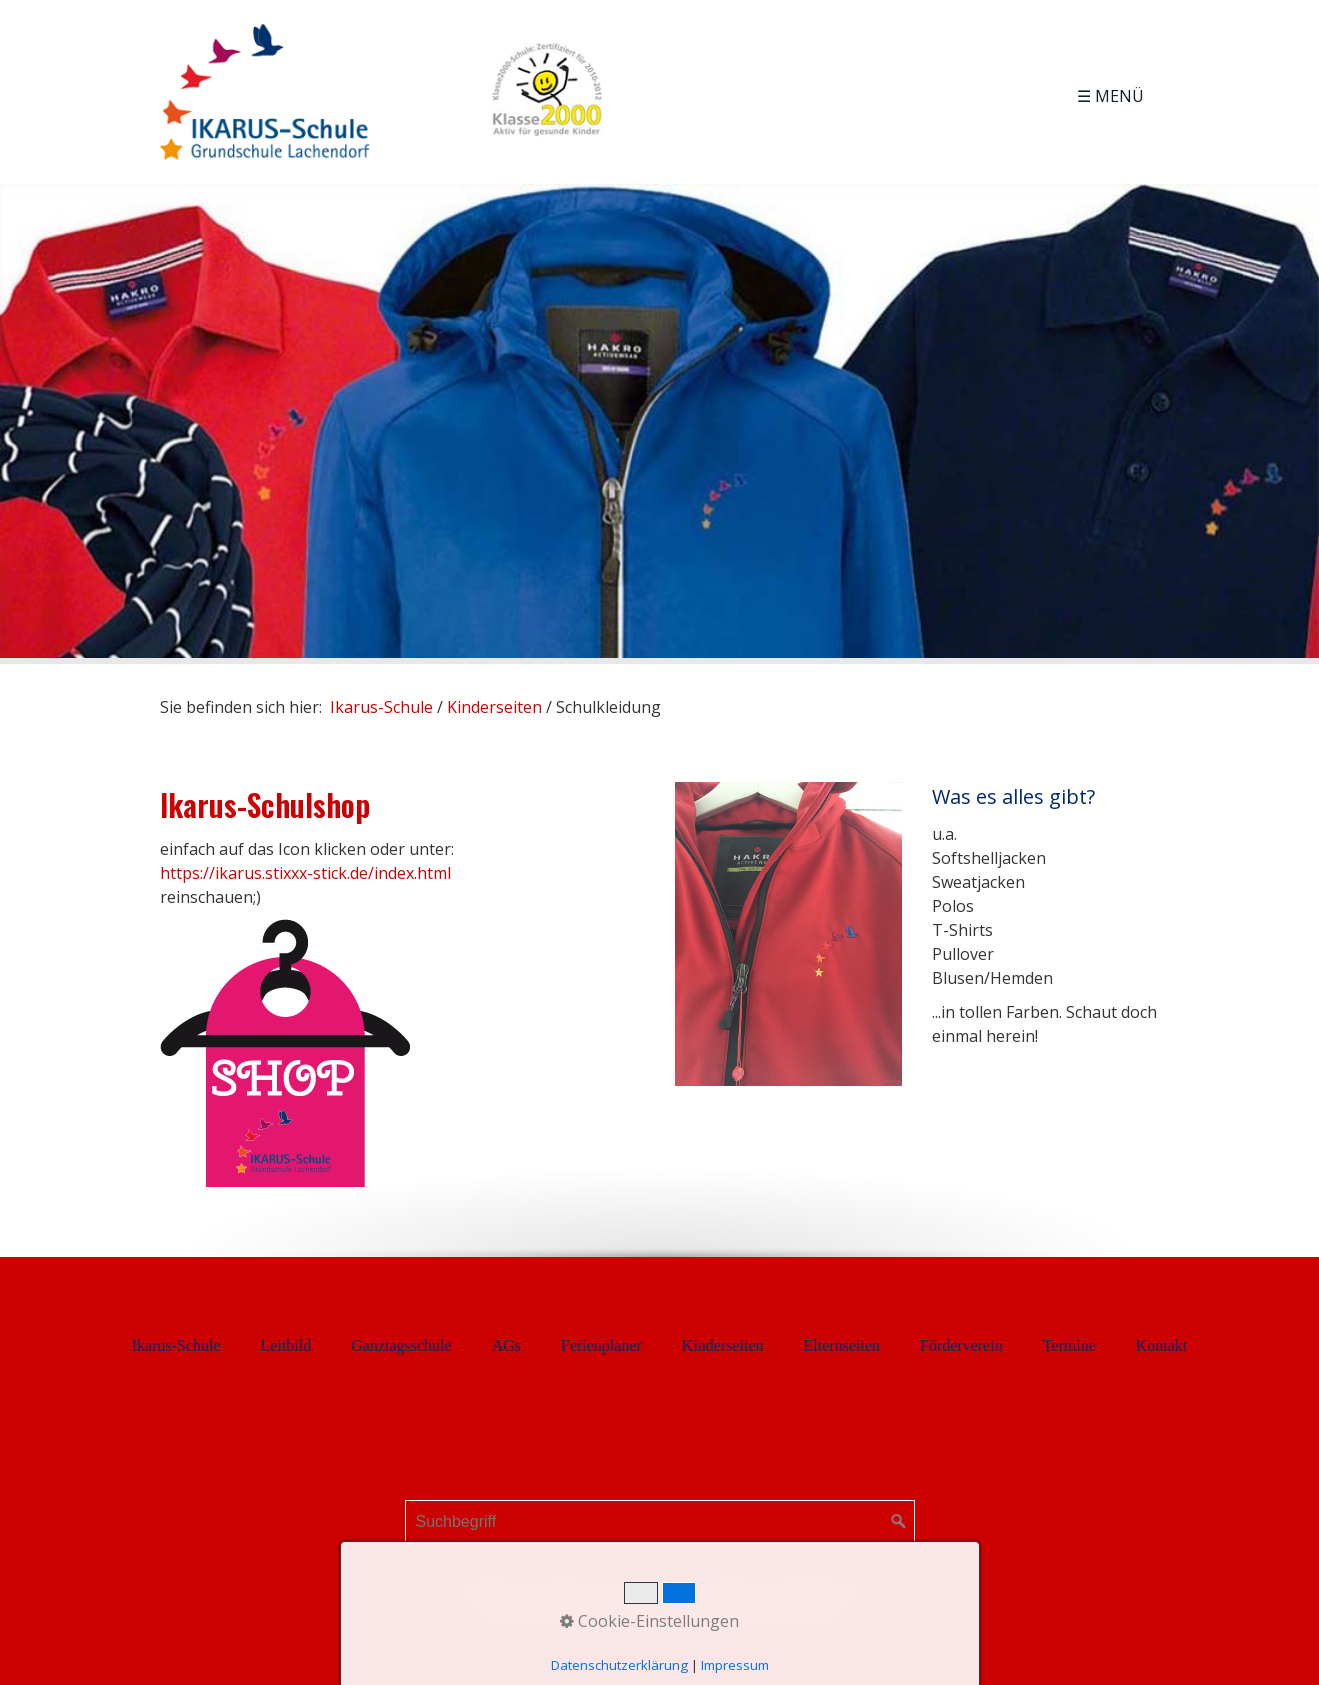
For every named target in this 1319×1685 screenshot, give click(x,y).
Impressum (647, 1589)
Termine (1069, 1345)
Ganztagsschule (401, 1345)
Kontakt (1162, 1345)
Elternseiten (842, 1345)
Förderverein (961, 1345)
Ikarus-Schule (381, 707)
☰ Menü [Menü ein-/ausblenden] (1110, 96)
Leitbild (286, 1345)
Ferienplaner (601, 1345)
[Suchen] (899, 1522)
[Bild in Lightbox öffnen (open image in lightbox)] (789, 934)
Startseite (484, 1589)
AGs (506, 1345)
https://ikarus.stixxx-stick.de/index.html (305, 873)
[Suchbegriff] (660, 1522)
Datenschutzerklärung (787, 1589)
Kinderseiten (723, 1345)
